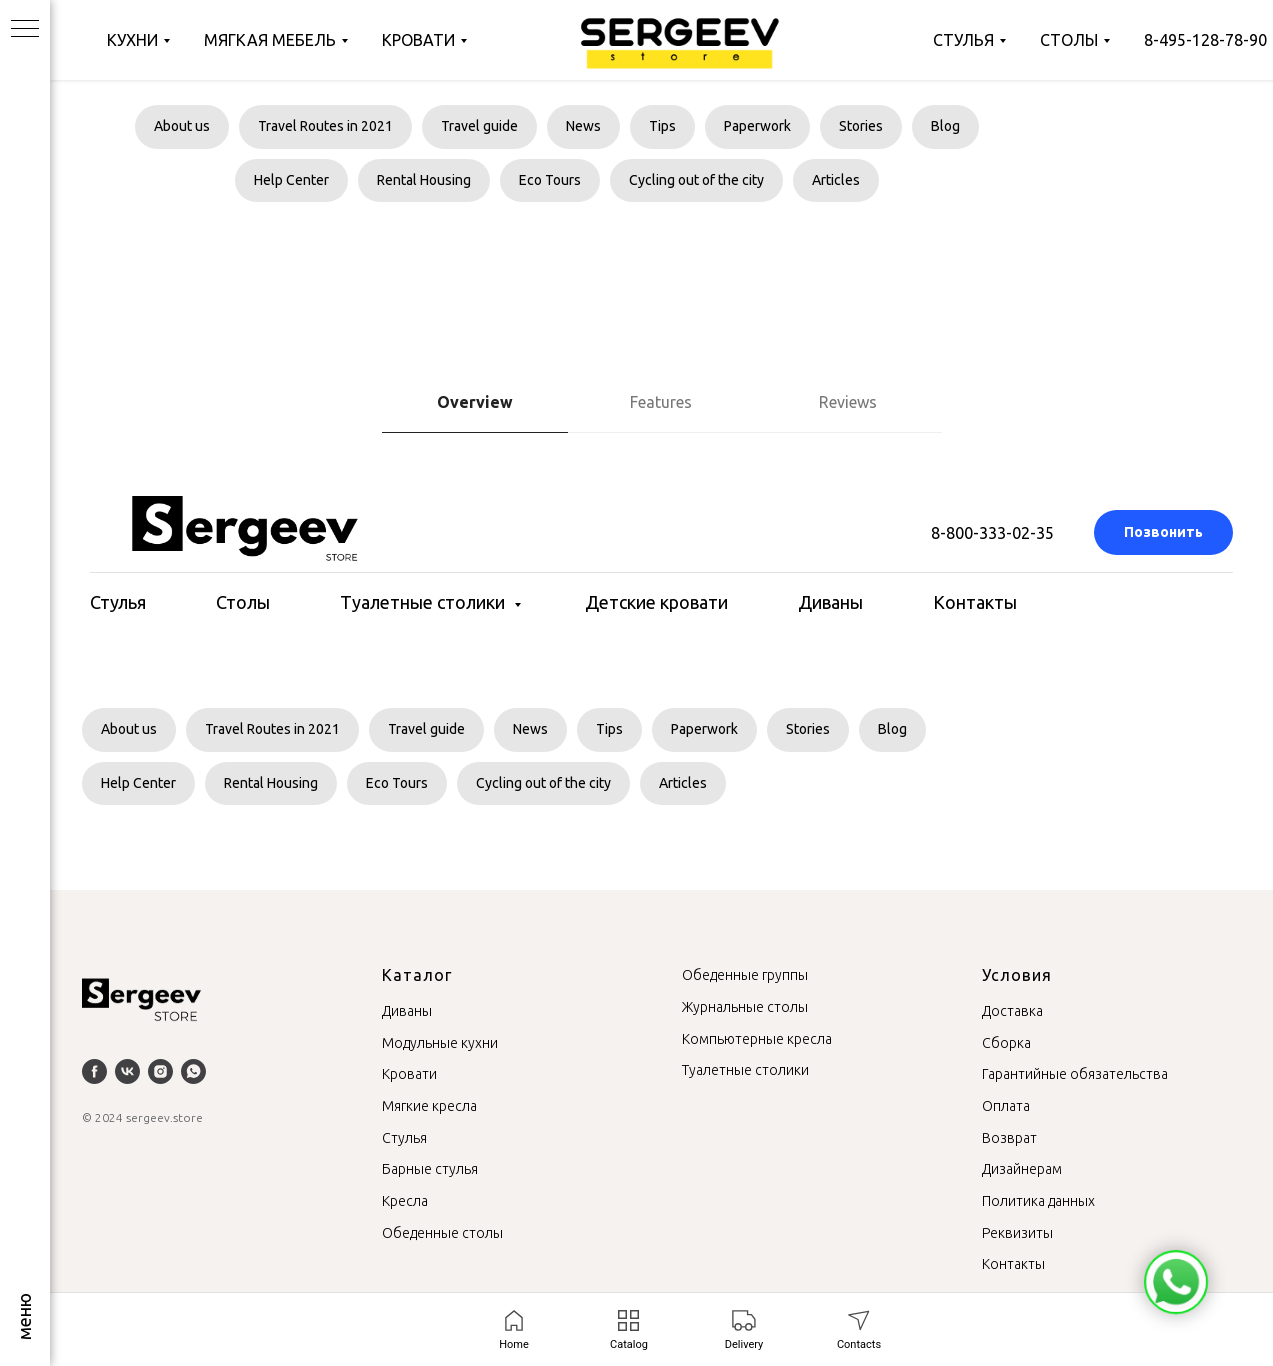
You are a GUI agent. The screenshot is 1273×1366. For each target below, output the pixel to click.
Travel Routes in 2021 (325, 126)
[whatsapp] (193, 1071)
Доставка (1012, 1011)
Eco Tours (550, 180)
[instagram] (160, 1071)
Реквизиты (1017, 1233)
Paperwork (757, 126)
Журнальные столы (745, 1007)
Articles (836, 180)
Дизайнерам (1022, 1169)
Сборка (1006, 1043)
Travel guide (479, 126)
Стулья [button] (118, 602)
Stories (861, 126)
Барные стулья (430, 1169)
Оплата (1006, 1106)
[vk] (127, 1071)
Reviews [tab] (848, 402)
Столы (1069, 40)
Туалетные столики (424, 602)
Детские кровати (656, 602)
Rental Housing (424, 180)
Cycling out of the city (696, 180)
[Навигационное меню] (25, 30)
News (583, 126)
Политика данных (1038, 1201)
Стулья (963, 40)
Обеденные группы (745, 975)
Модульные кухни (440, 1043)
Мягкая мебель (270, 40)
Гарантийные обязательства (1075, 1074)
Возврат (1009, 1138)
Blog (945, 126)
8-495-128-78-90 (1205, 40)
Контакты (975, 602)
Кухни (132, 40)
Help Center (291, 180)
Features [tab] (661, 402)
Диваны (830, 602)
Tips (662, 126)
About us (182, 126)
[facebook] (94, 1071)
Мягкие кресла (429, 1106)
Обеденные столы (442, 1233)
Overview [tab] (475, 402)
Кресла (405, 1201)
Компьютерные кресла (757, 1039)
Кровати (418, 40)
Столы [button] (243, 602)
